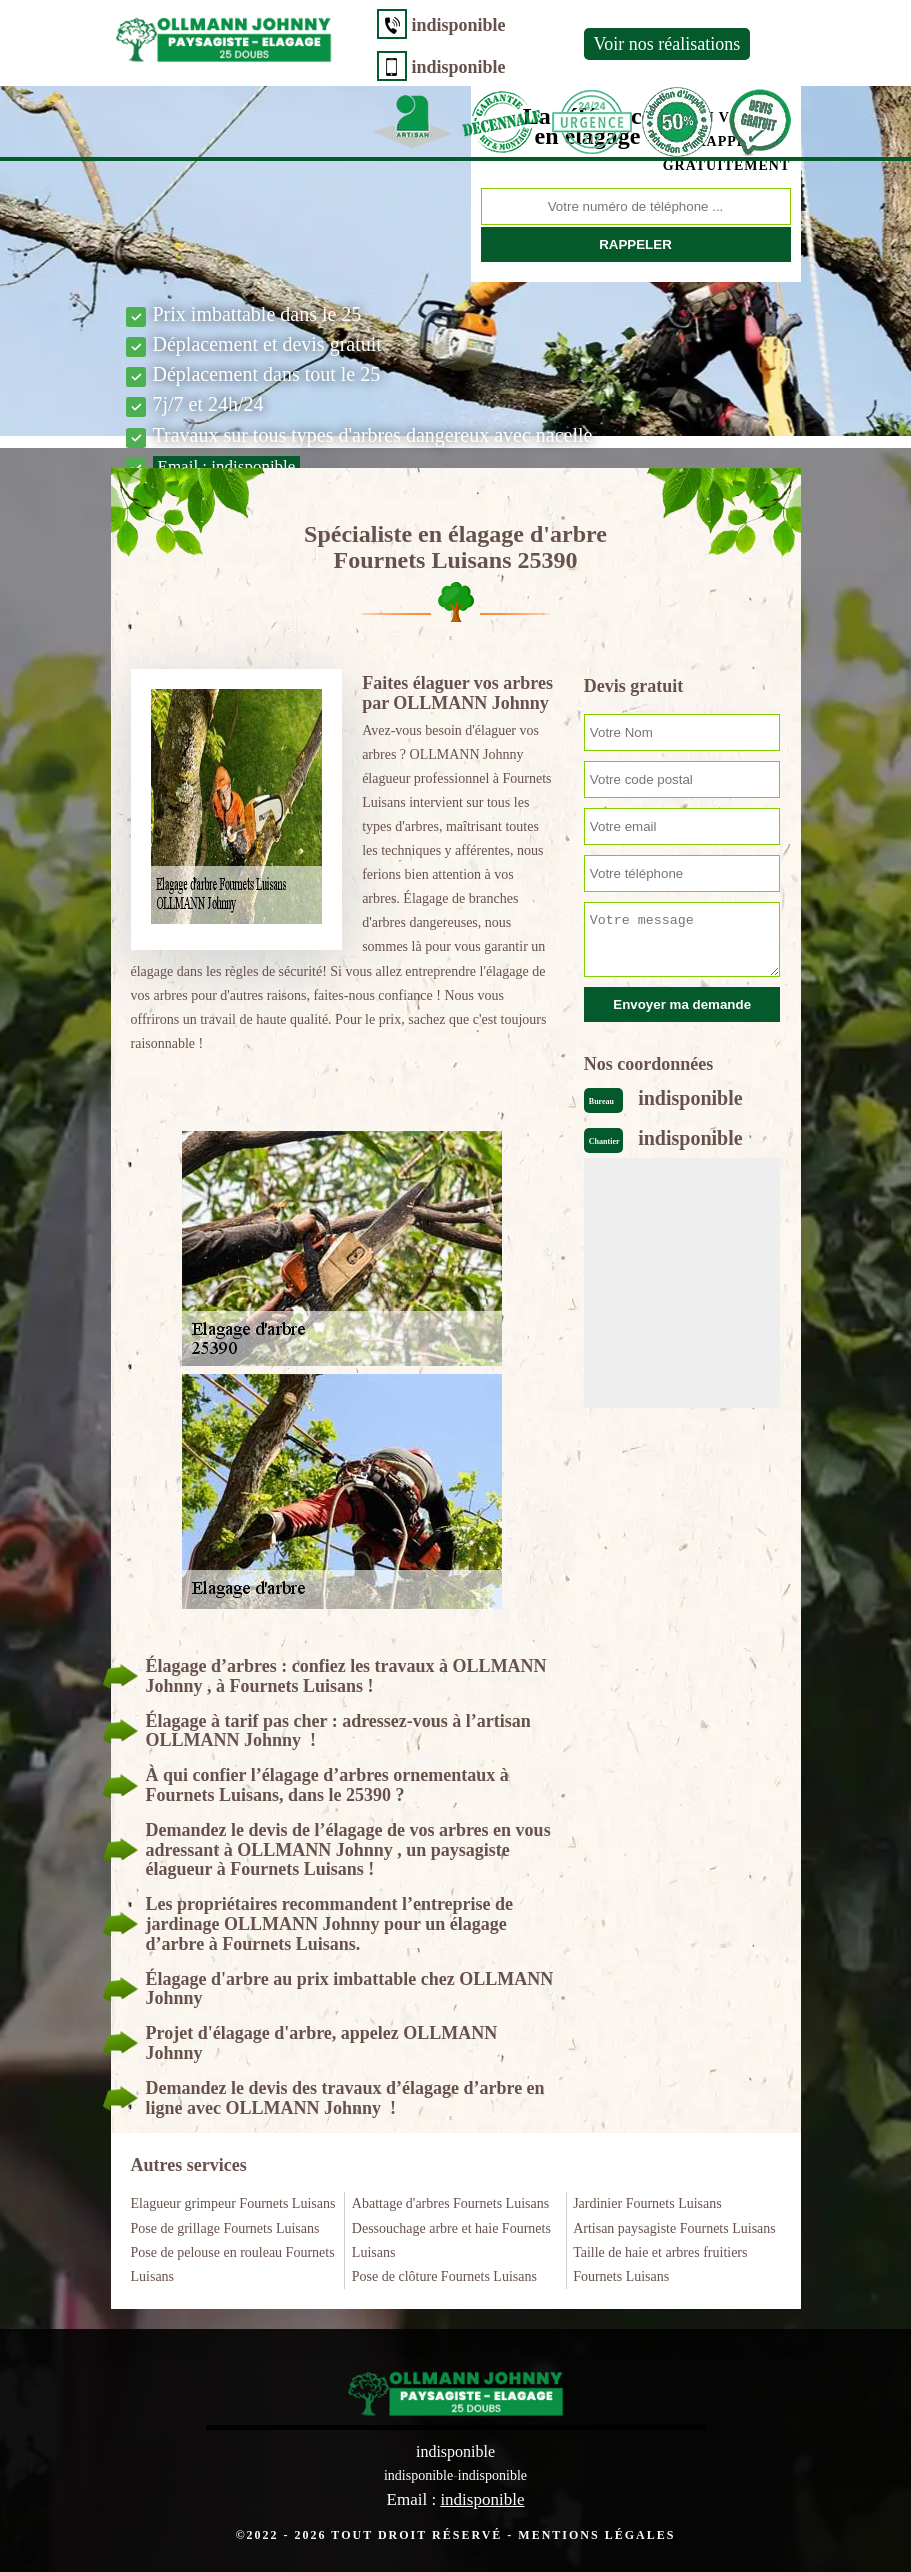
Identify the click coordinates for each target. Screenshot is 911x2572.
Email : (227, 466)
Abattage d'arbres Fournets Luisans (450, 2203)
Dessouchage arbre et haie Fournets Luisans (451, 2240)
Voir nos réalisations (667, 44)
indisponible (459, 25)
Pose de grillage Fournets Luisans (225, 2228)
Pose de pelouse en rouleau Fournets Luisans (233, 2264)
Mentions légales (596, 2535)
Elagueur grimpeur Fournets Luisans (233, 2203)
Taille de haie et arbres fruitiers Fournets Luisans (660, 2264)
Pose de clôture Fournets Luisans (444, 2276)
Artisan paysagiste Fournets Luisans (674, 2228)
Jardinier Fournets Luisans (647, 2203)
